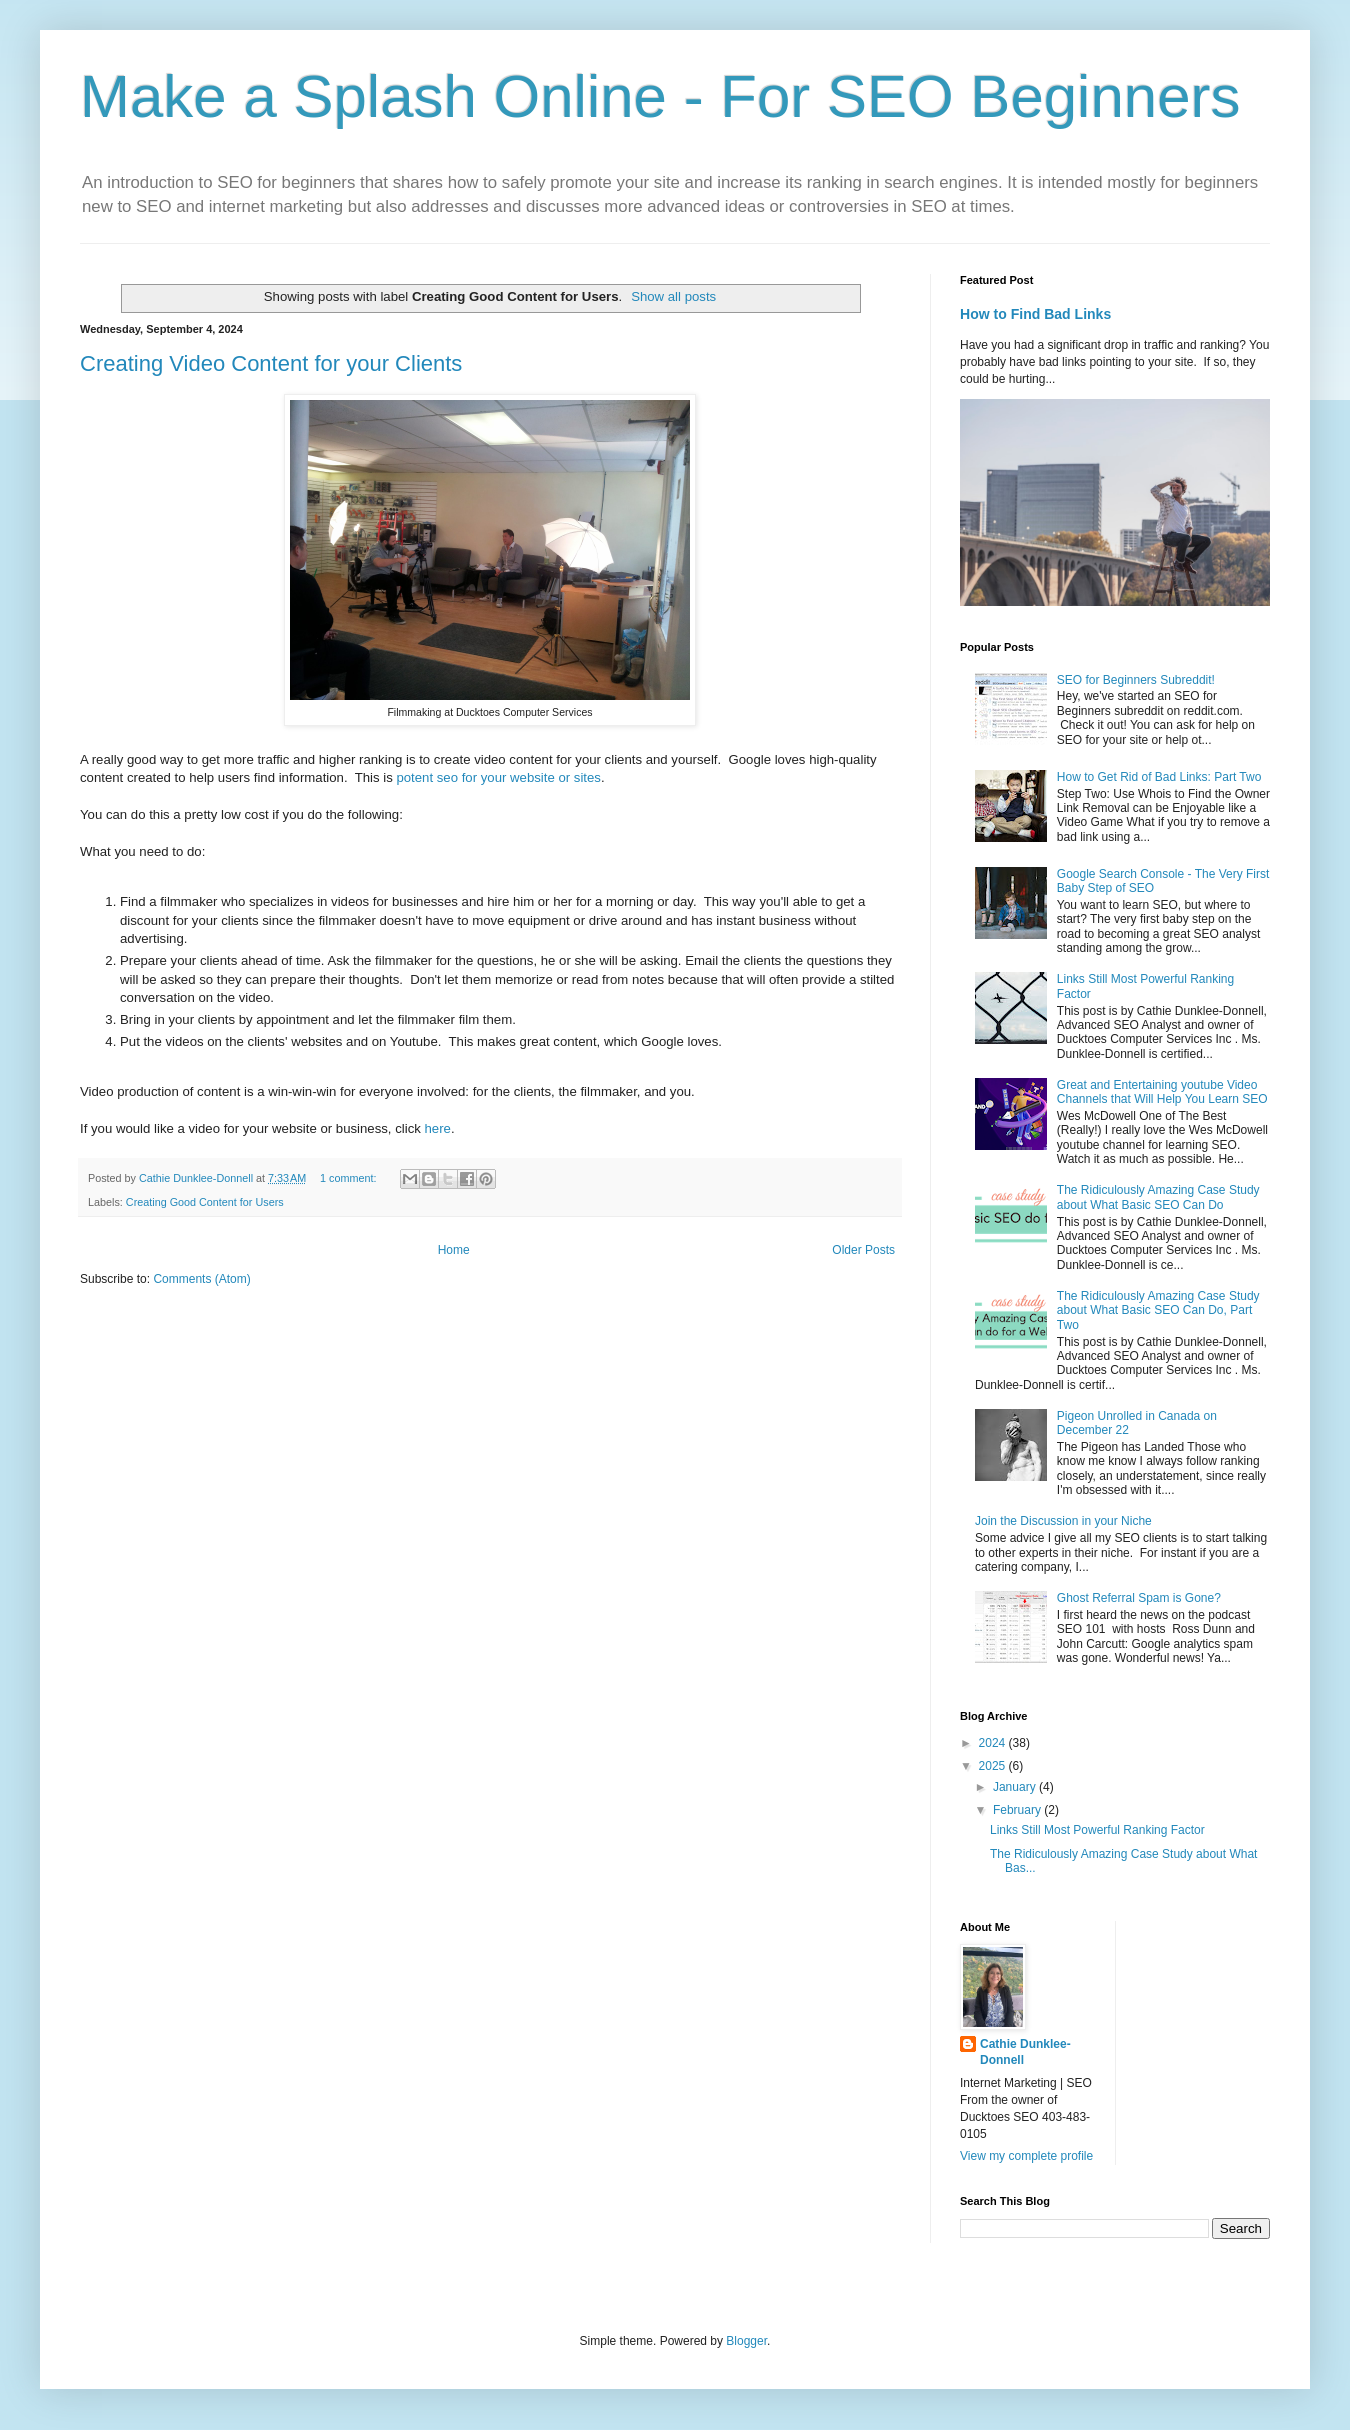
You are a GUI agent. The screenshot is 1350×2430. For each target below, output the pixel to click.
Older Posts (863, 1250)
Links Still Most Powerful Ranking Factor (1097, 1830)
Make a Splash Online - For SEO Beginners (660, 96)
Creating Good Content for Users (205, 1202)
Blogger (746, 2341)
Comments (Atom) (201, 1279)
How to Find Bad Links (1035, 314)
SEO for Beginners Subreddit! (1136, 680)
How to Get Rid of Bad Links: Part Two (1159, 777)
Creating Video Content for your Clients (271, 363)
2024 (994, 1743)
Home (454, 1250)
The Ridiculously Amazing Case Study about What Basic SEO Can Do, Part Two (1158, 1310)
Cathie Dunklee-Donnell (1025, 2052)
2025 (994, 1766)
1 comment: (349, 1178)
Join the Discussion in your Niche (1063, 1521)
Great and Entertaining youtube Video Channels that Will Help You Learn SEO (1162, 1092)
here (438, 1128)
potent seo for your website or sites (498, 777)
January (1016, 1787)
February (1018, 1810)
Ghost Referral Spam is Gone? (1139, 1598)
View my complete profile (1026, 2156)
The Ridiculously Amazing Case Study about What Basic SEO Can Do (1158, 1197)
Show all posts (673, 296)
